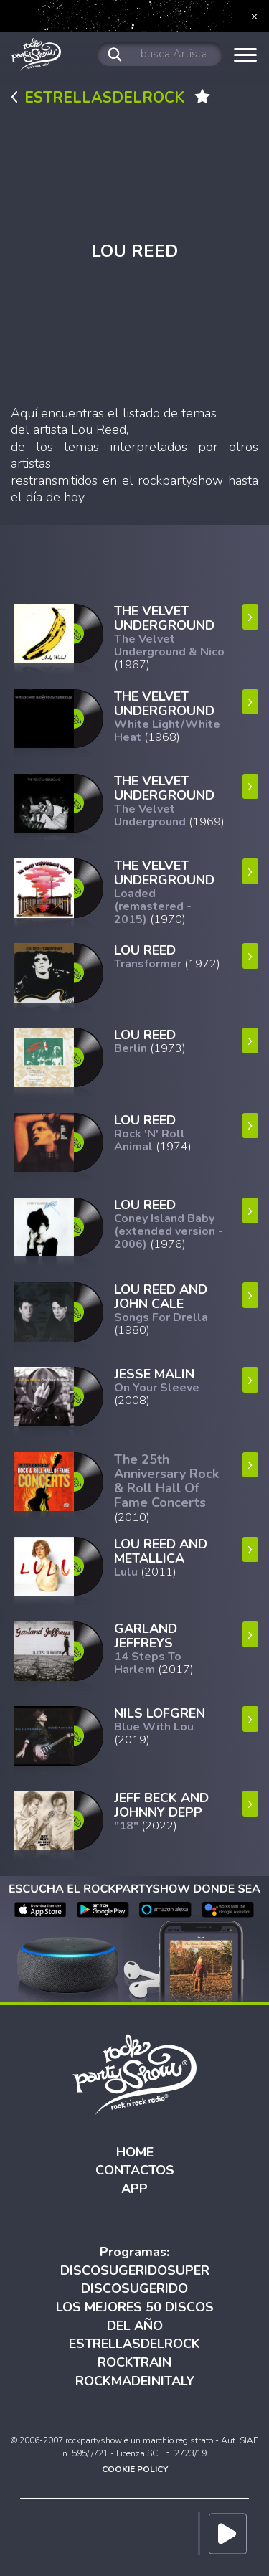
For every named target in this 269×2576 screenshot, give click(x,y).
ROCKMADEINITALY (134, 2381)
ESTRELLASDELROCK (134, 2343)
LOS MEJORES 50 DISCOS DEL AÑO (135, 2316)
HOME (135, 2152)
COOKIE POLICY (135, 2469)
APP (134, 2188)
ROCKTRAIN (134, 2362)
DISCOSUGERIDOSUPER (134, 2270)
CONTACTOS (134, 2170)
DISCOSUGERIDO (134, 2288)
